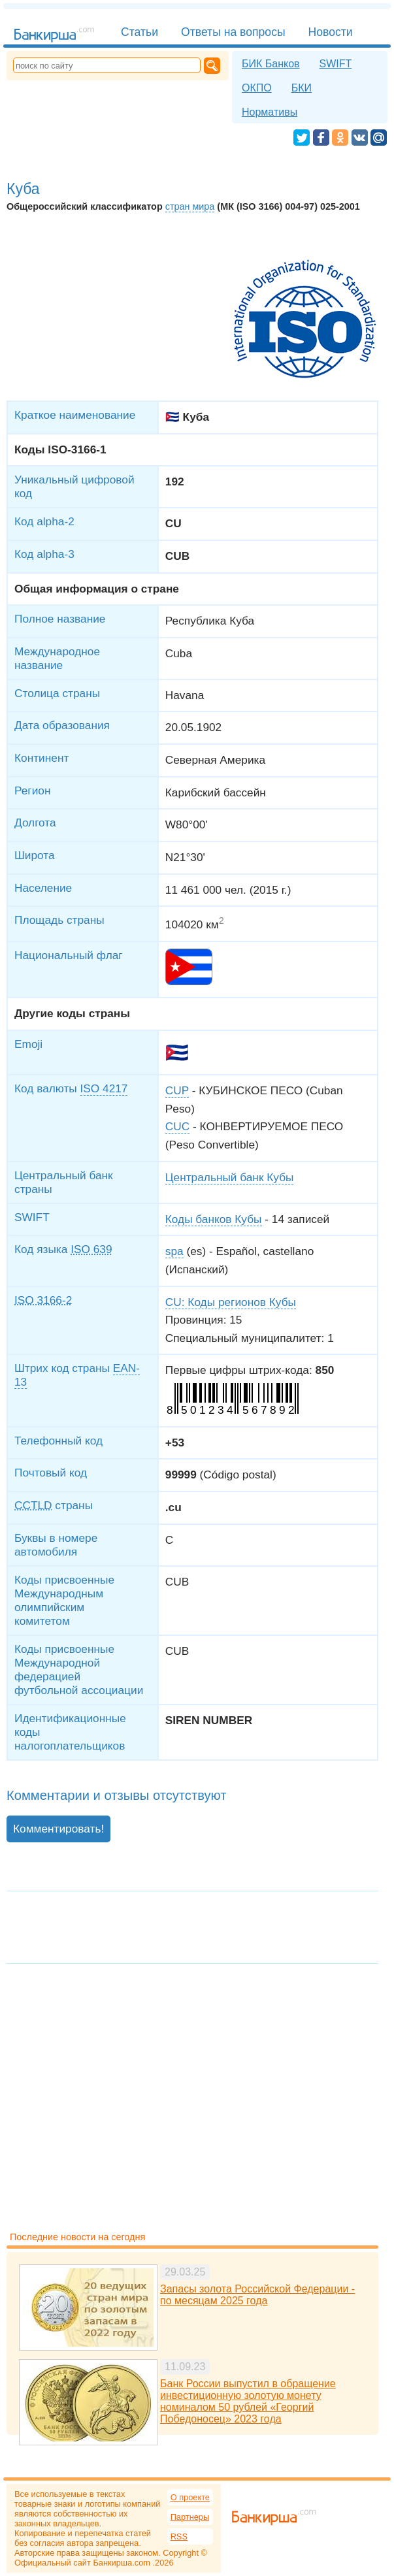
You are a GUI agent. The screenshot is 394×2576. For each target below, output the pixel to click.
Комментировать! (58, 1828)
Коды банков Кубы (213, 1219)
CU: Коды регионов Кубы (230, 1302)
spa (174, 1251)
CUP (177, 1090)
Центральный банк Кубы (229, 1177)
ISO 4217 (104, 1088)
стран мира (190, 206)
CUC (177, 1126)
